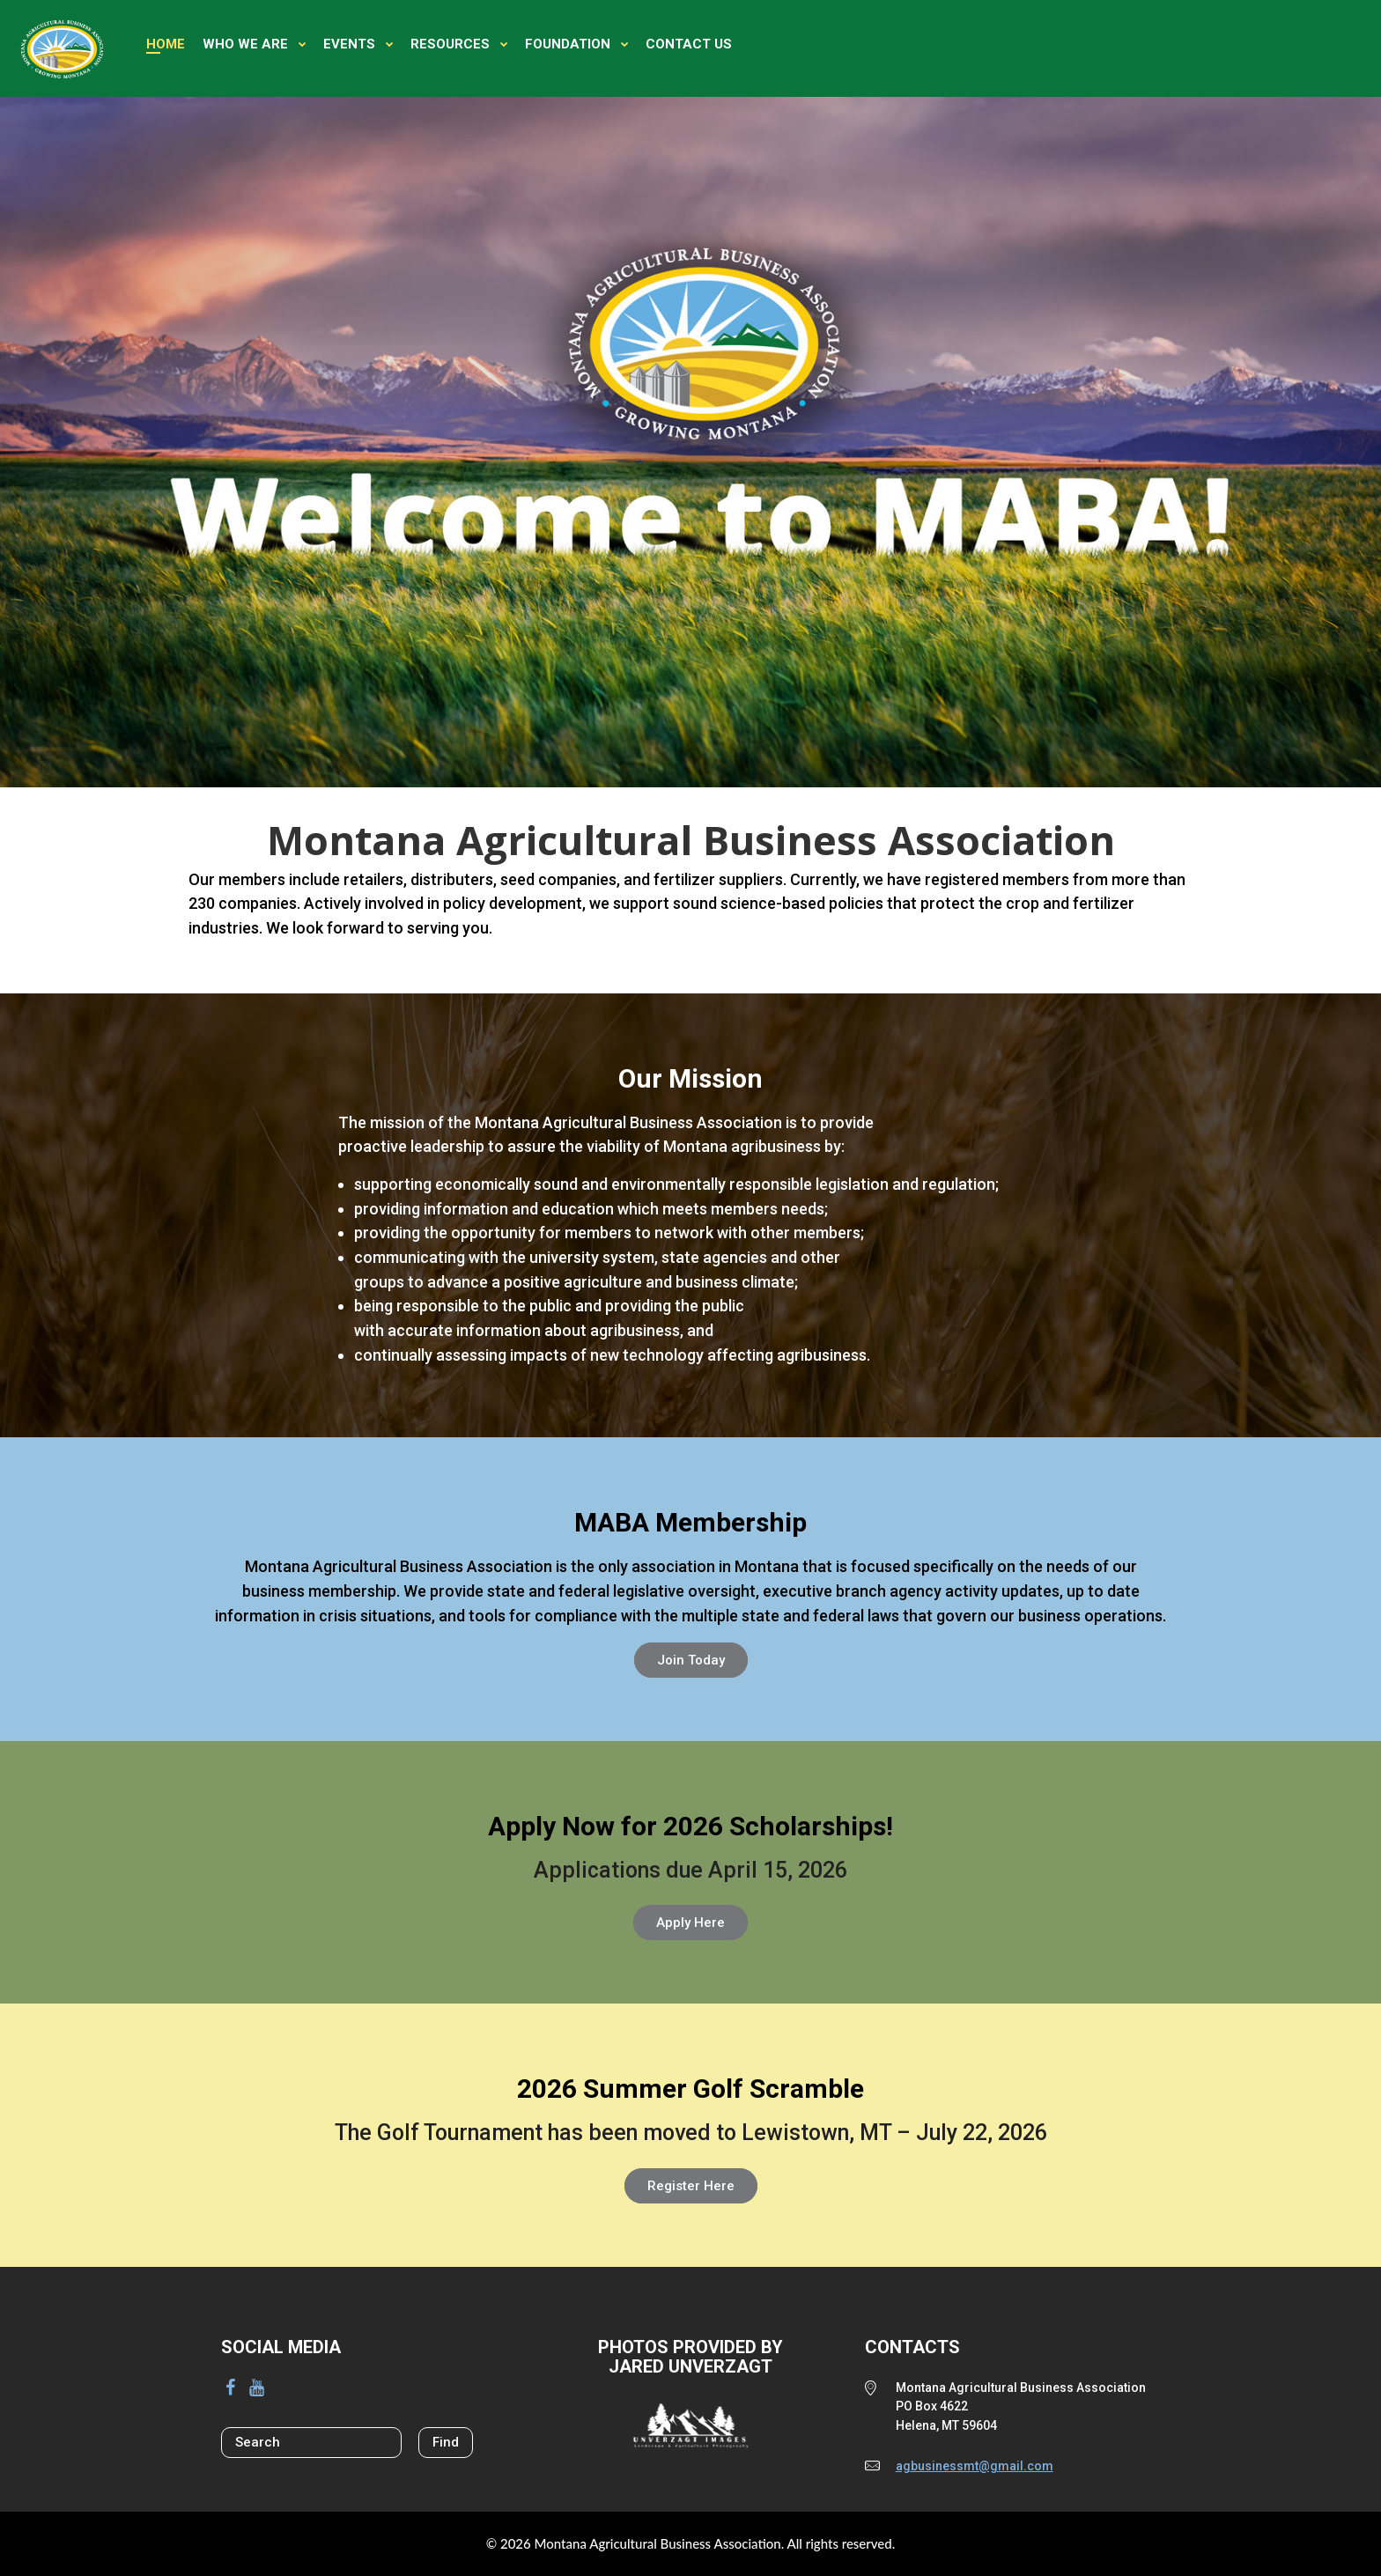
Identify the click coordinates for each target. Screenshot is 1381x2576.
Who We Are (245, 44)
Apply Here (690, 1922)
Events (349, 44)
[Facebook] (230, 2387)
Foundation (567, 44)
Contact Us (689, 44)
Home (165, 44)
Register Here (691, 2186)
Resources (450, 44)
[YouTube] (256, 2387)
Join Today (691, 1660)
